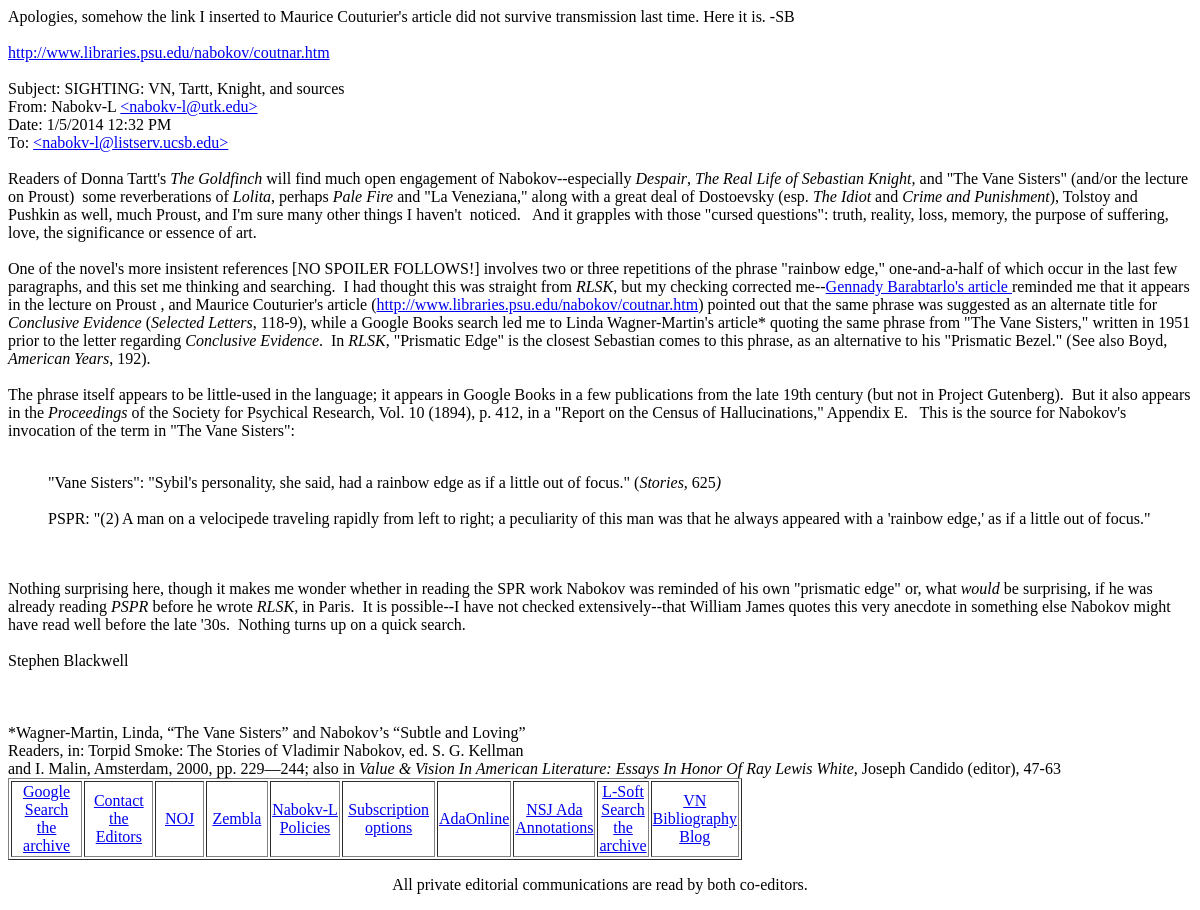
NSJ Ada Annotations (554, 818)
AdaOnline (474, 818)
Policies (305, 827)
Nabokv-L (305, 809)
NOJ (179, 818)
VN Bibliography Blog (695, 818)
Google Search (46, 800)
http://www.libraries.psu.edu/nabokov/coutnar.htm (169, 52)
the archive (46, 836)
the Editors (119, 827)
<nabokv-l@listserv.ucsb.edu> (130, 142)
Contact (119, 800)
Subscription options (388, 818)
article (349, 304)
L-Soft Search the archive (622, 818)
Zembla (236, 818)
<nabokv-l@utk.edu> (188, 106)
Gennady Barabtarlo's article (919, 286)
